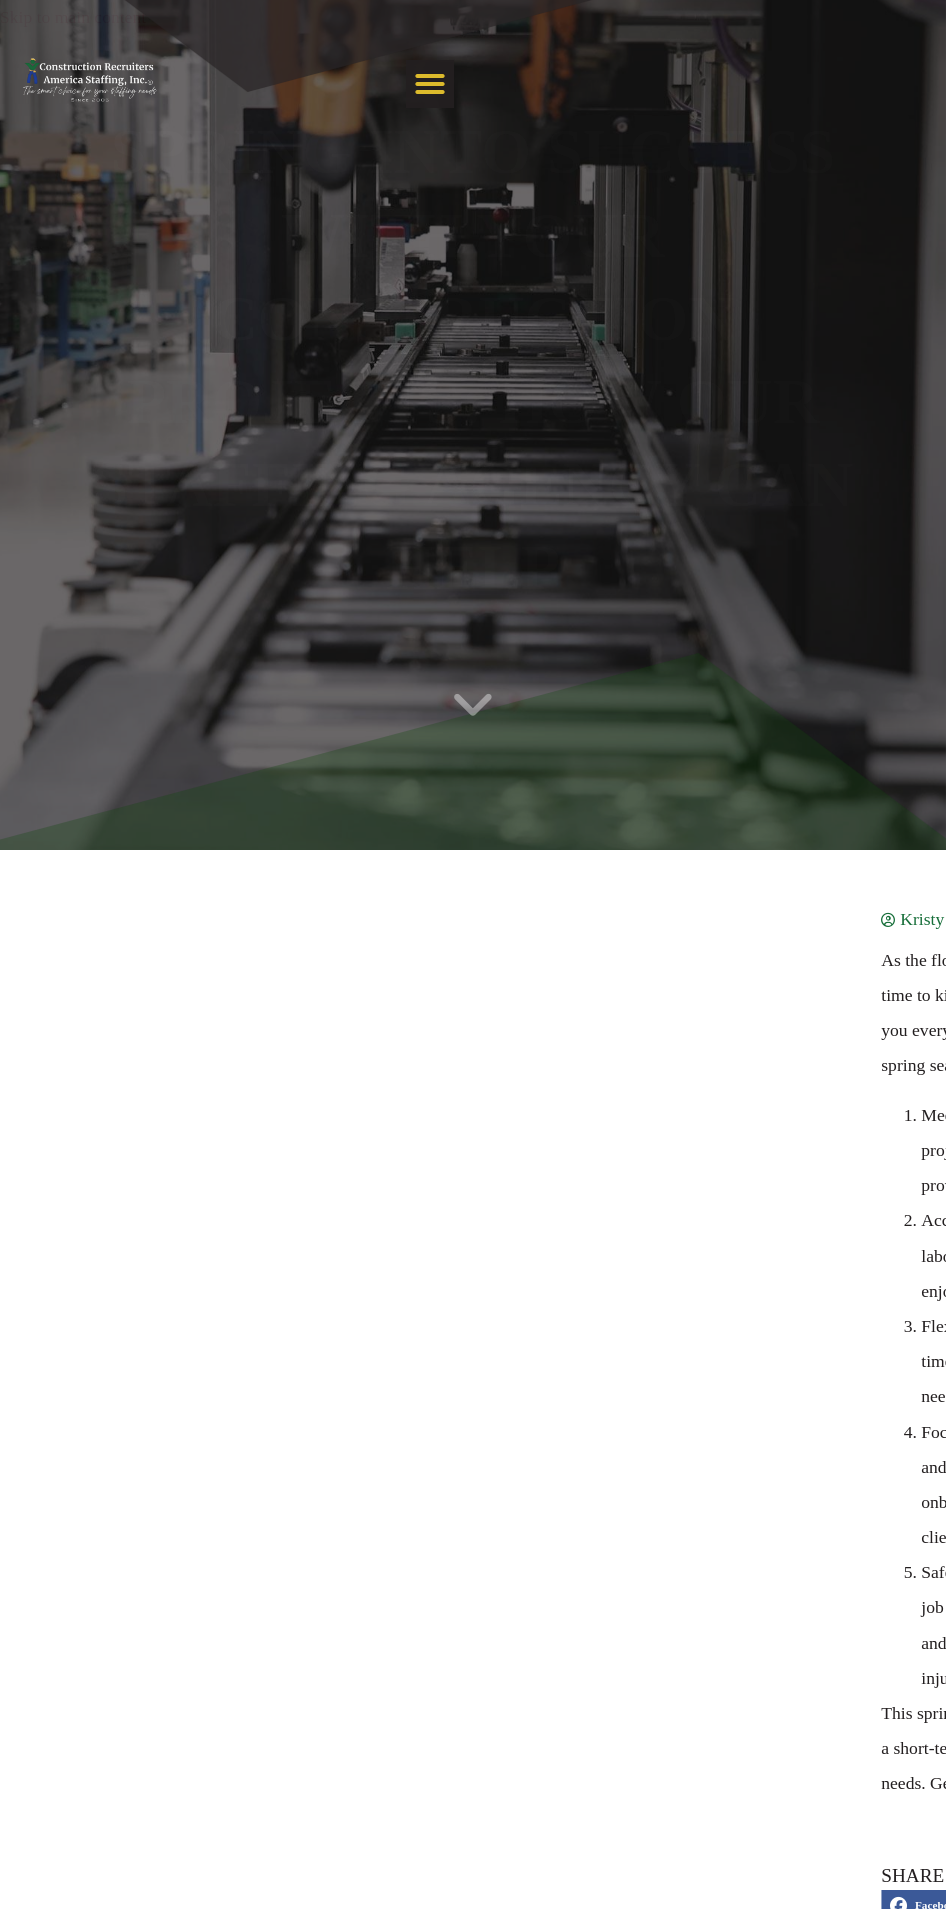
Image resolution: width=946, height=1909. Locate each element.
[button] (902, 110)
